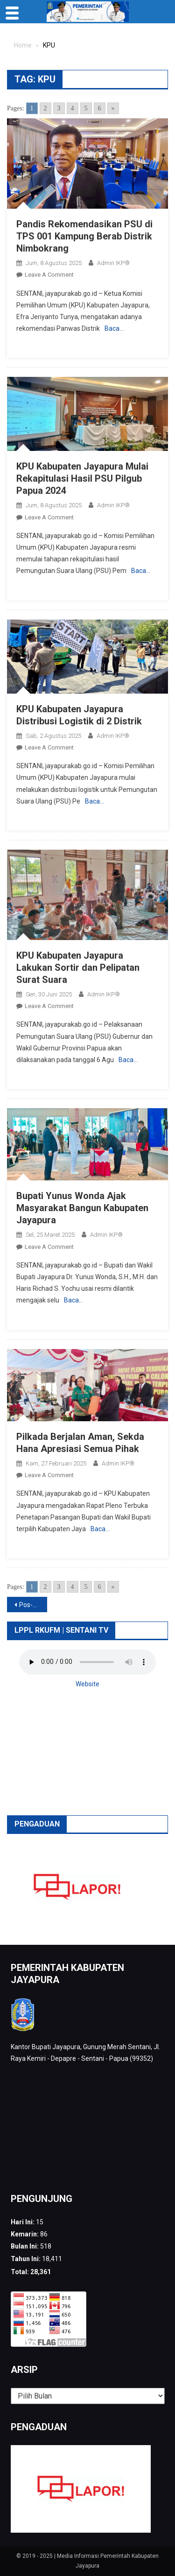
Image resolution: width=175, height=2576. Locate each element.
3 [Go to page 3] (59, 108)
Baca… (114, 328)
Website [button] (87, 1684)
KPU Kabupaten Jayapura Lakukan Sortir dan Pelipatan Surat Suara (78, 967)
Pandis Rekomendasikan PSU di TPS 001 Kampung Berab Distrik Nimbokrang (84, 236)
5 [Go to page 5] (86, 108)
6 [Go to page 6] (99, 108)
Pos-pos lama (33, 1604)
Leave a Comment (49, 274)
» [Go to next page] (113, 108)
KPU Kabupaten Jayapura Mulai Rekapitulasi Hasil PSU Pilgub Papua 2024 (82, 478)
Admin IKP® (113, 262)
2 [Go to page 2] (45, 108)
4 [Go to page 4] (72, 108)
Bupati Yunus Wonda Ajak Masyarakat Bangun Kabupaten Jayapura (82, 1208)
